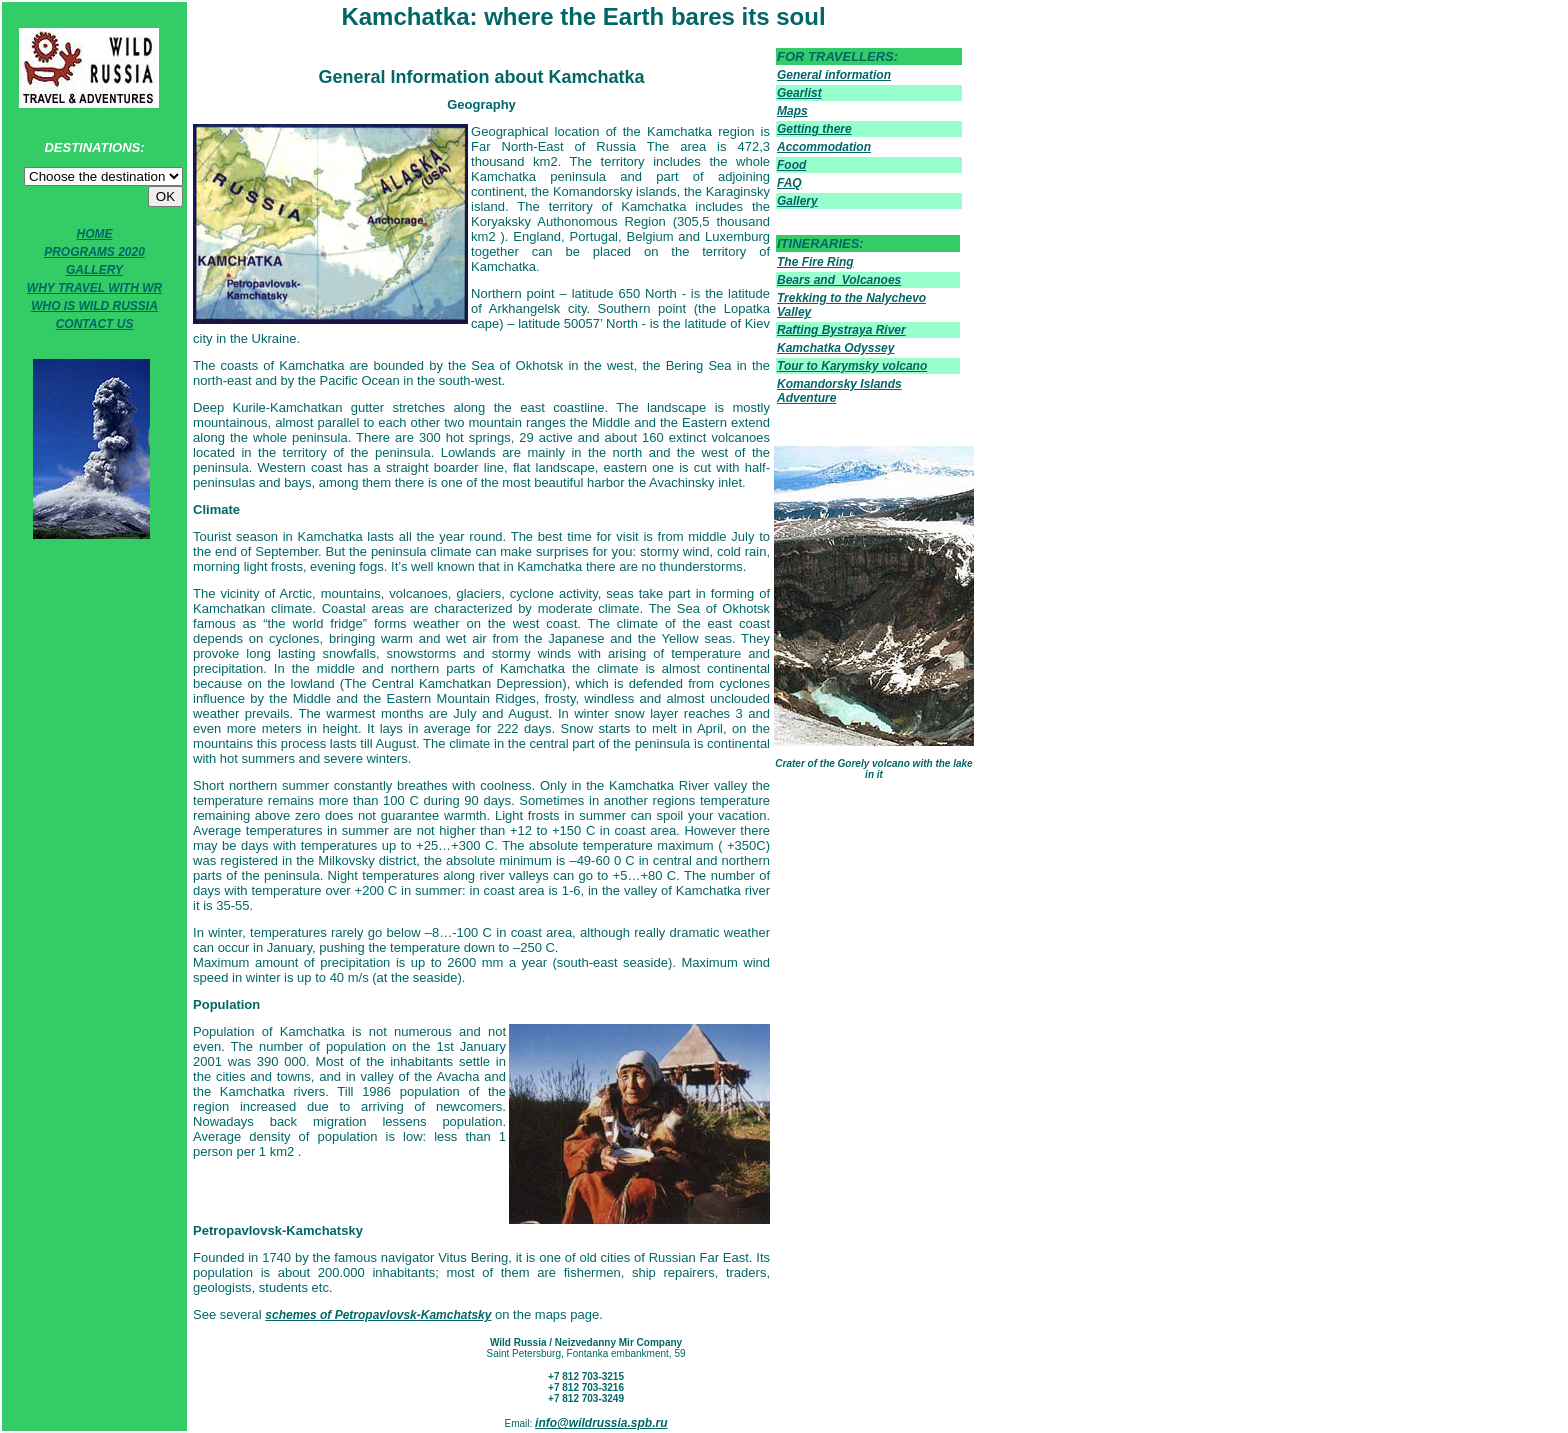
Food (791, 165)
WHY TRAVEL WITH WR (94, 288)
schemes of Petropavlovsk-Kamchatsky (378, 1315)
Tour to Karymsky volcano (852, 366)
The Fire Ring (815, 262)
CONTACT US (95, 324)
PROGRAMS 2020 (94, 252)
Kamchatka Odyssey (835, 348)
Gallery (797, 201)
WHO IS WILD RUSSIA (94, 306)
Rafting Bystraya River (841, 330)
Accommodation (824, 147)
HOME (95, 234)
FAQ (789, 183)
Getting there (814, 129)
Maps (792, 111)
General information (834, 75)
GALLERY (94, 270)
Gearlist (799, 93)
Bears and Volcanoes (839, 280)
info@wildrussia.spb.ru (601, 1423)
